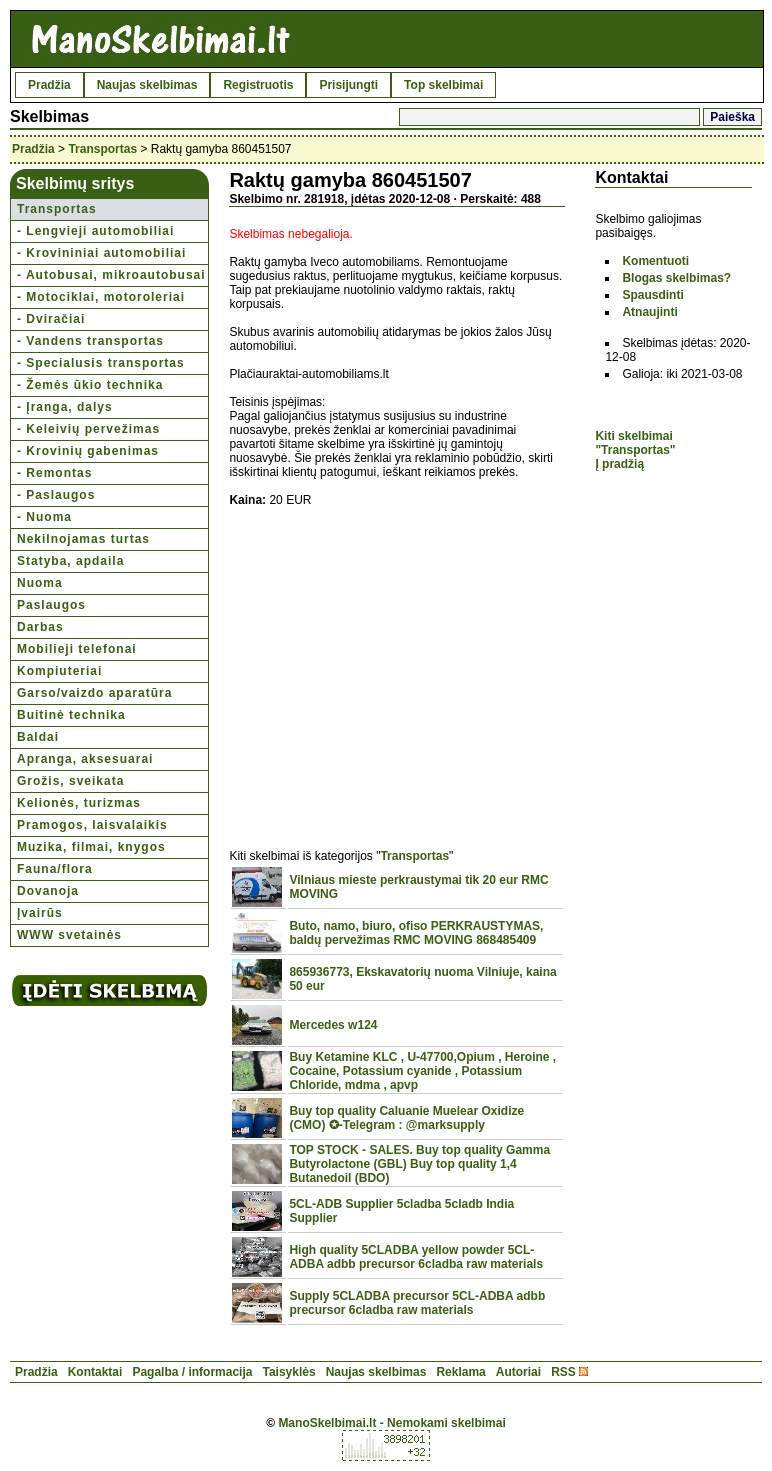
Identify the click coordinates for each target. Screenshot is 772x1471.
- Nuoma (44, 517)
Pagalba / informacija (192, 1372)
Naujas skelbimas (147, 85)
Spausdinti (652, 295)
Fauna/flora (55, 869)
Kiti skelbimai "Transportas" (635, 443)
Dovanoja (48, 891)
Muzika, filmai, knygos (91, 847)
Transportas (102, 149)
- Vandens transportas (90, 341)
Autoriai (518, 1372)
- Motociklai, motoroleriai (101, 297)
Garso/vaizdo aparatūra (94, 693)
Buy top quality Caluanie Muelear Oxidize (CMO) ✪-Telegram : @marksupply (406, 1118)
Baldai (38, 737)
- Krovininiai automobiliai (101, 253)
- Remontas (54, 473)
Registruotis (258, 85)
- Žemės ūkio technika (90, 385)
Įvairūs (40, 913)
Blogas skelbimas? (676, 278)
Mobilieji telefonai (77, 649)
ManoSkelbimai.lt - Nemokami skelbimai (391, 1423)
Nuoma (40, 583)
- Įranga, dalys (65, 407)
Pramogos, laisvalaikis (92, 825)
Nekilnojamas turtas (83, 539)
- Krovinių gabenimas (88, 451)
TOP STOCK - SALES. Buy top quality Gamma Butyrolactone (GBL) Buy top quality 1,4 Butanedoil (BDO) (419, 1164)
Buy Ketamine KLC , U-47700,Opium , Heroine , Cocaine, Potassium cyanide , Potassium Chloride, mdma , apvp (422, 1071)
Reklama (460, 1372)
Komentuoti (655, 261)
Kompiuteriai (59, 671)
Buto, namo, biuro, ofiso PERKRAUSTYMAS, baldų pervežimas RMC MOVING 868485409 (416, 933)
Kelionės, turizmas (79, 803)
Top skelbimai (443, 85)
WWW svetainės (69, 935)
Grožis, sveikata (70, 781)
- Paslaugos (56, 495)
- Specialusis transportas (101, 363)
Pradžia (49, 85)
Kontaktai (95, 1372)
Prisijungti (348, 85)
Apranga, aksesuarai (85, 759)
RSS (563, 1372)
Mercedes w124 (333, 1025)
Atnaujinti (649, 312)
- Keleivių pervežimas (88, 429)
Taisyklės (288, 1372)
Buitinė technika (71, 715)
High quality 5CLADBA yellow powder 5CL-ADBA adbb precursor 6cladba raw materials (416, 1257)
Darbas (40, 627)
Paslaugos (51, 605)
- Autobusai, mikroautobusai (111, 275)
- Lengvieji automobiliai (95, 231)
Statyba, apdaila (70, 561)
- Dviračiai (51, 319)
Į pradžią (619, 464)
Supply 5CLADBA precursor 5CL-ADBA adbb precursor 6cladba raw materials (417, 1303)
